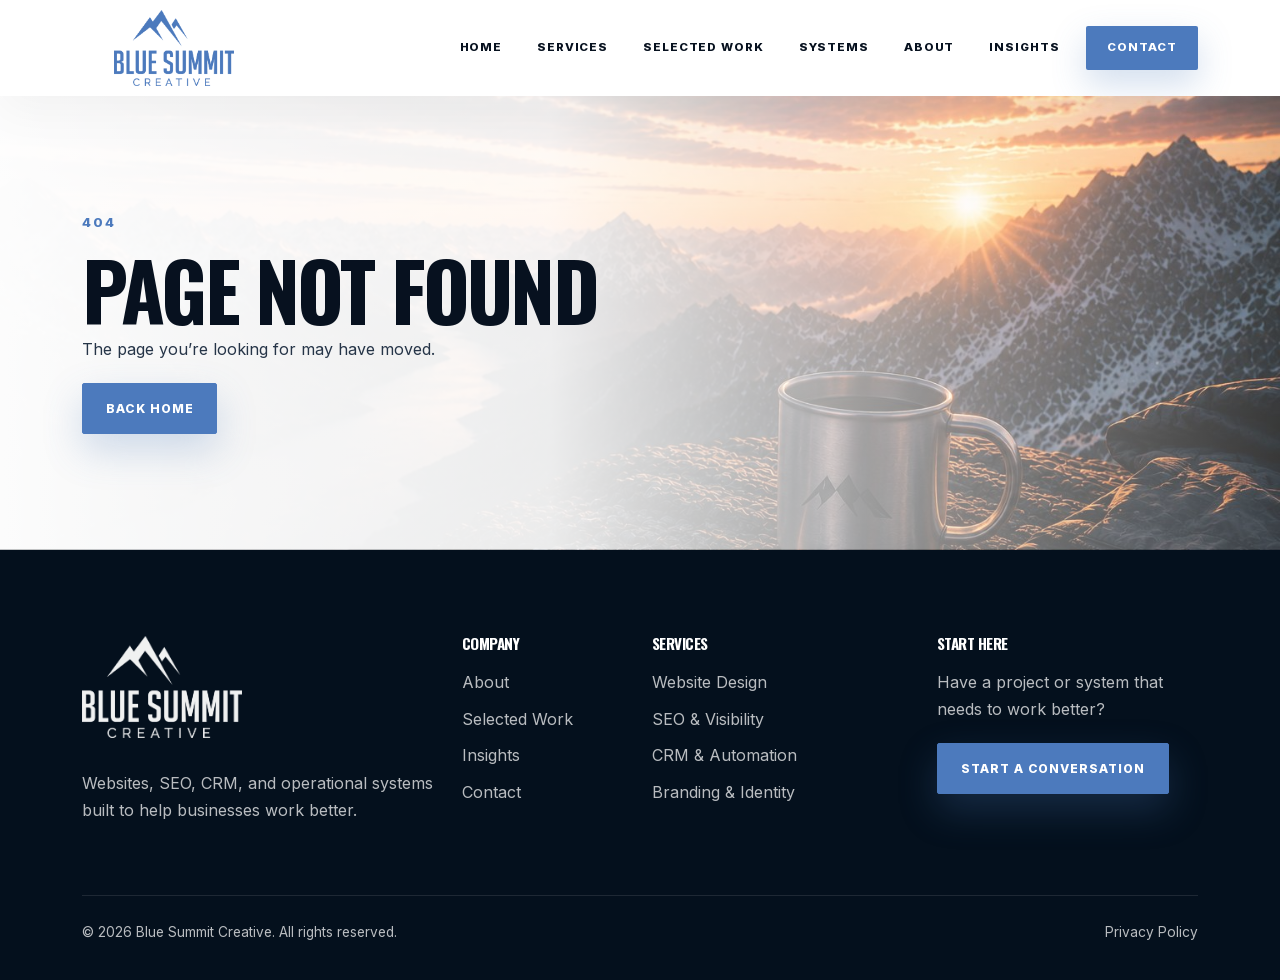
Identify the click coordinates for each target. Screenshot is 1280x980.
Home (481, 47)
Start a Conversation (1053, 768)
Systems (834, 47)
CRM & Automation (724, 755)
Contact (1141, 47)
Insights (1024, 47)
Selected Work (703, 47)
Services (572, 47)
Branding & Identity (723, 792)
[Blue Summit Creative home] (174, 48)
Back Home (150, 408)
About (929, 47)
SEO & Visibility (708, 719)
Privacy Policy (1151, 932)
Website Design (709, 682)
